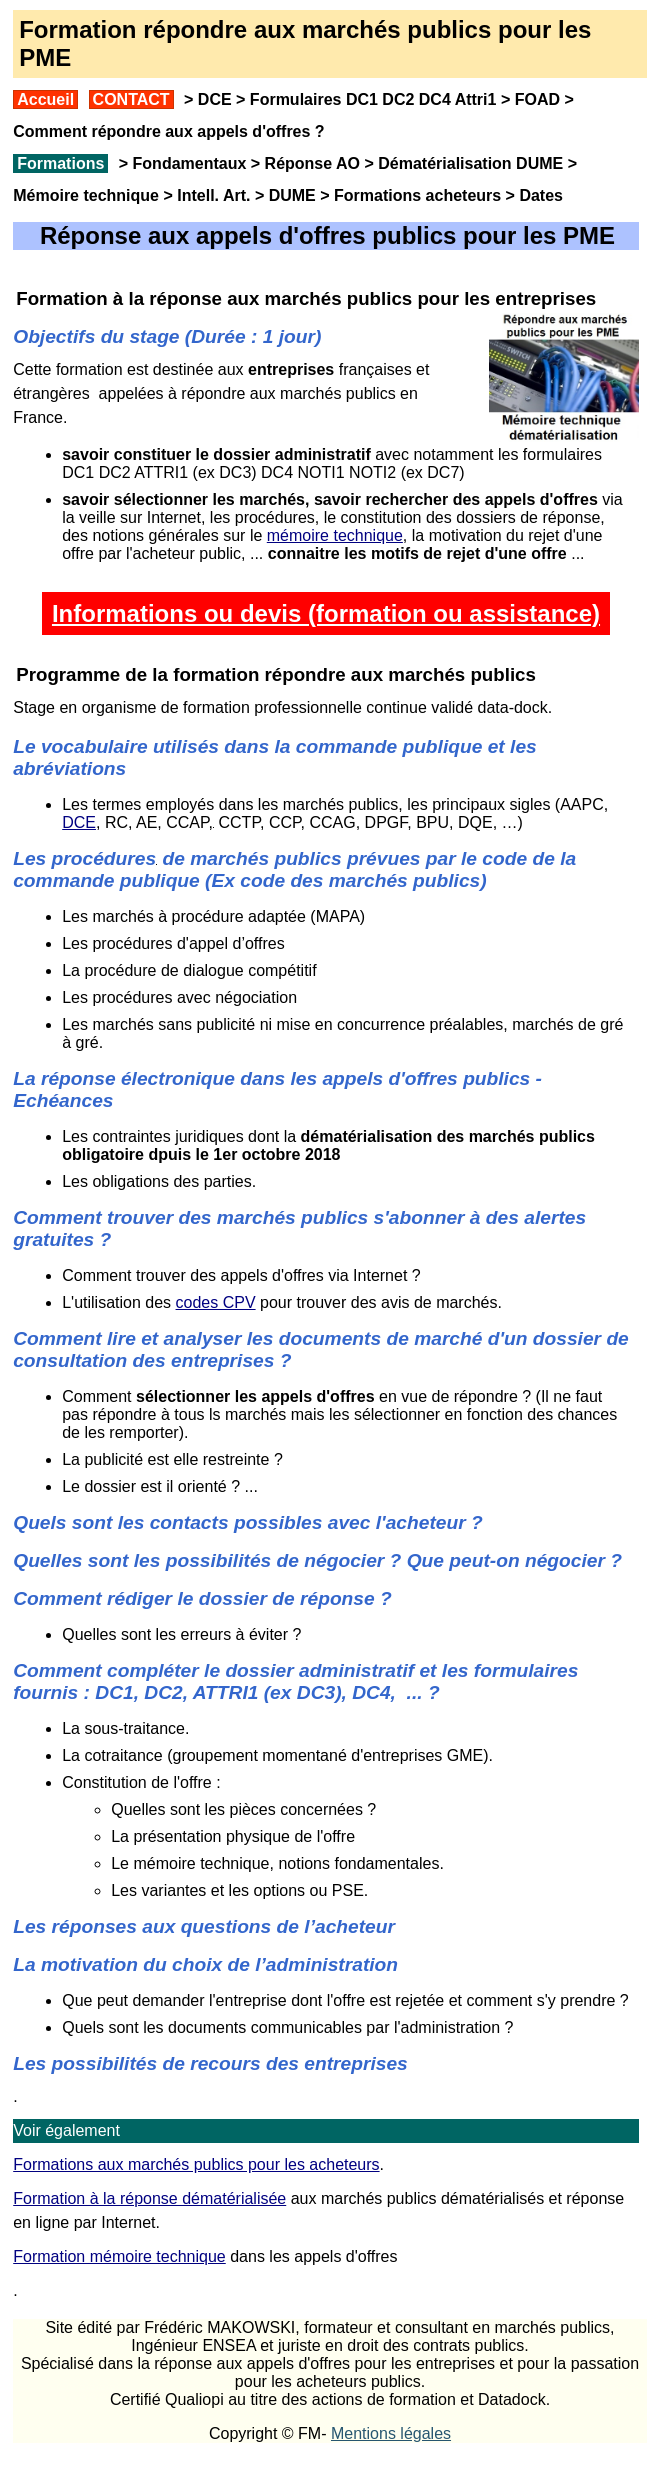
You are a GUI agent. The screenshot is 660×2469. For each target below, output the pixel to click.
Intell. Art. (213, 195)
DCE (215, 99)
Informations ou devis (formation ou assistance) (326, 613)
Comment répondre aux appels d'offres (161, 131)
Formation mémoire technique (119, 2256)
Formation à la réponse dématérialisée (149, 2198)
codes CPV (216, 1302)
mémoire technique (335, 535)
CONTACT (131, 99)
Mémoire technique (86, 195)
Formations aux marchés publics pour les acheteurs (196, 2164)
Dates (541, 195)
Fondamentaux (187, 163)
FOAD (537, 99)
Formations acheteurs (417, 195)
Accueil (45, 99)
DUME (292, 195)
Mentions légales (391, 2433)
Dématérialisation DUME (470, 163)
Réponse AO (312, 163)
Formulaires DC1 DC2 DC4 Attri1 (373, 99)
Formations (60, 163)
